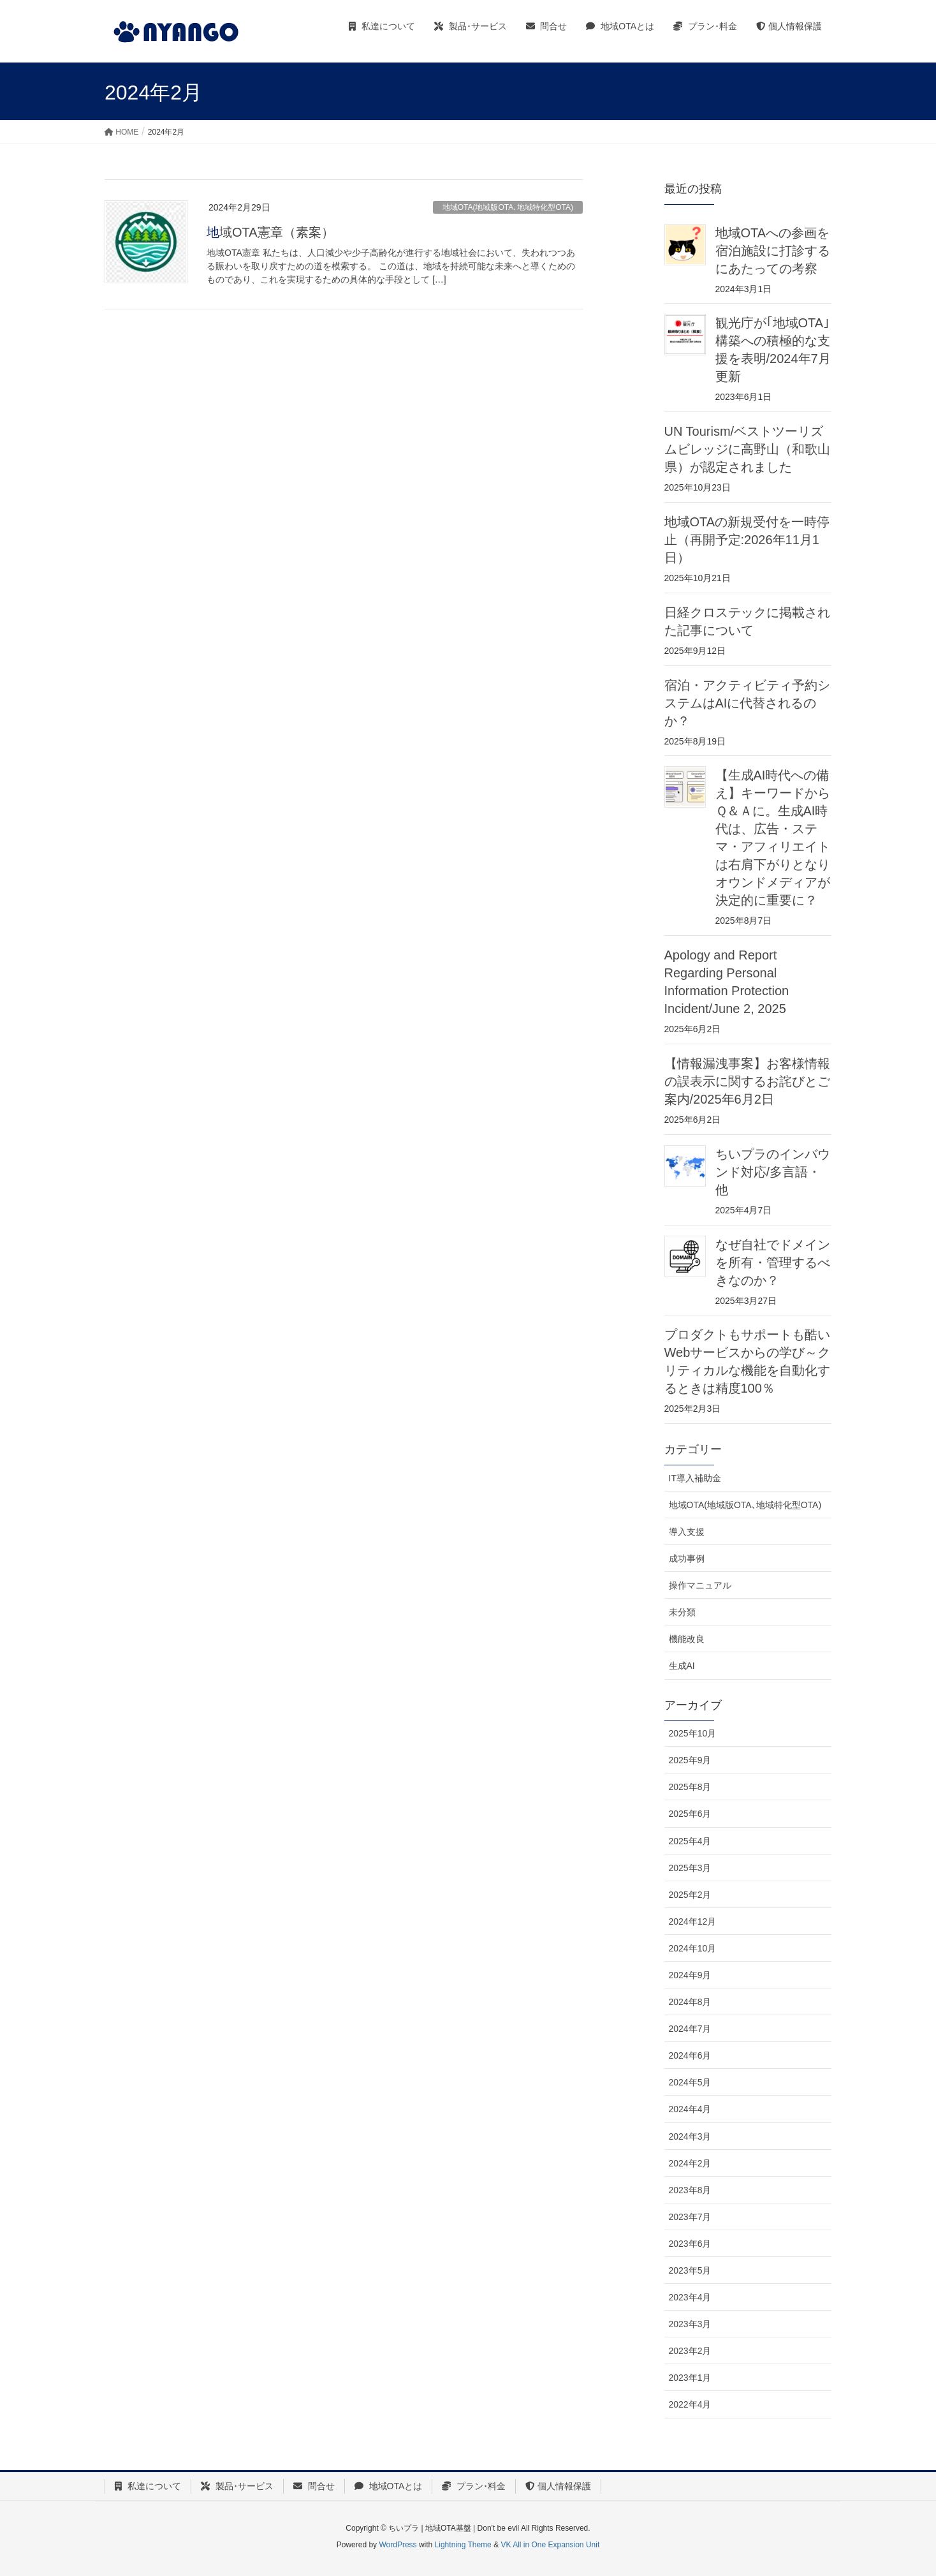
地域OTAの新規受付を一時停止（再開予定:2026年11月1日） (747, 540)
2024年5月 (690, 2082)
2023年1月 (690, 2377)
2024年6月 (690, 2055)
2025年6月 (690, 1814)
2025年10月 (693, 1733)
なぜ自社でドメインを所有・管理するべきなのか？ (772, 1262)
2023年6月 (690, 2244)
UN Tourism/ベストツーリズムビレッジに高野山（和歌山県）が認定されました (747, 449)
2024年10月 (693, 1948)
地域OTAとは (389, 2486)
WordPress (397, 2544)
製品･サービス (237, 2486)
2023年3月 (690, 2324)
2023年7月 (690, 2217)
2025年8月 (690, 1787)
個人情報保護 (558, 2486)
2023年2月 (690, 2351)
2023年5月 (690, 2270)
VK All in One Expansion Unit (550, 2544)
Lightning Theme (463, 2544)
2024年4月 (690, 2109)
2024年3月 (690, 2136)
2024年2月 (690, 2163)
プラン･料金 (474, 2486)
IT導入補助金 (695, 1478)
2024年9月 (690, 1975)
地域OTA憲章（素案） (270, 232)
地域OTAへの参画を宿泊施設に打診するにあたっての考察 (772, 251)
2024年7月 (690, 2029)
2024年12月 (693, 1921)
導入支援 (687, 1532)
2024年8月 (690, 2002)
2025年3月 (690, 1868)
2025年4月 (690, 1841)
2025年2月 (690, 1895)
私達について (148, 2486)
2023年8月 (690, 2190)
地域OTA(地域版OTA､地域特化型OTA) (507, 207)
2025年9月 (690, 1760)
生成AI (682, 1666)
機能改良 (687, 1639)
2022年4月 (690, 2404)
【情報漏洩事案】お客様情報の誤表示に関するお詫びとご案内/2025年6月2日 (747, 1081)
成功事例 (687, 1558)
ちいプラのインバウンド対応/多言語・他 (772, 1172)
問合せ (314, 2486)
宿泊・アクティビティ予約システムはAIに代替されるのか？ (747, 703)
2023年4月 (690, 2297)
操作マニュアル (700, 1585)
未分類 (682, 1612)
